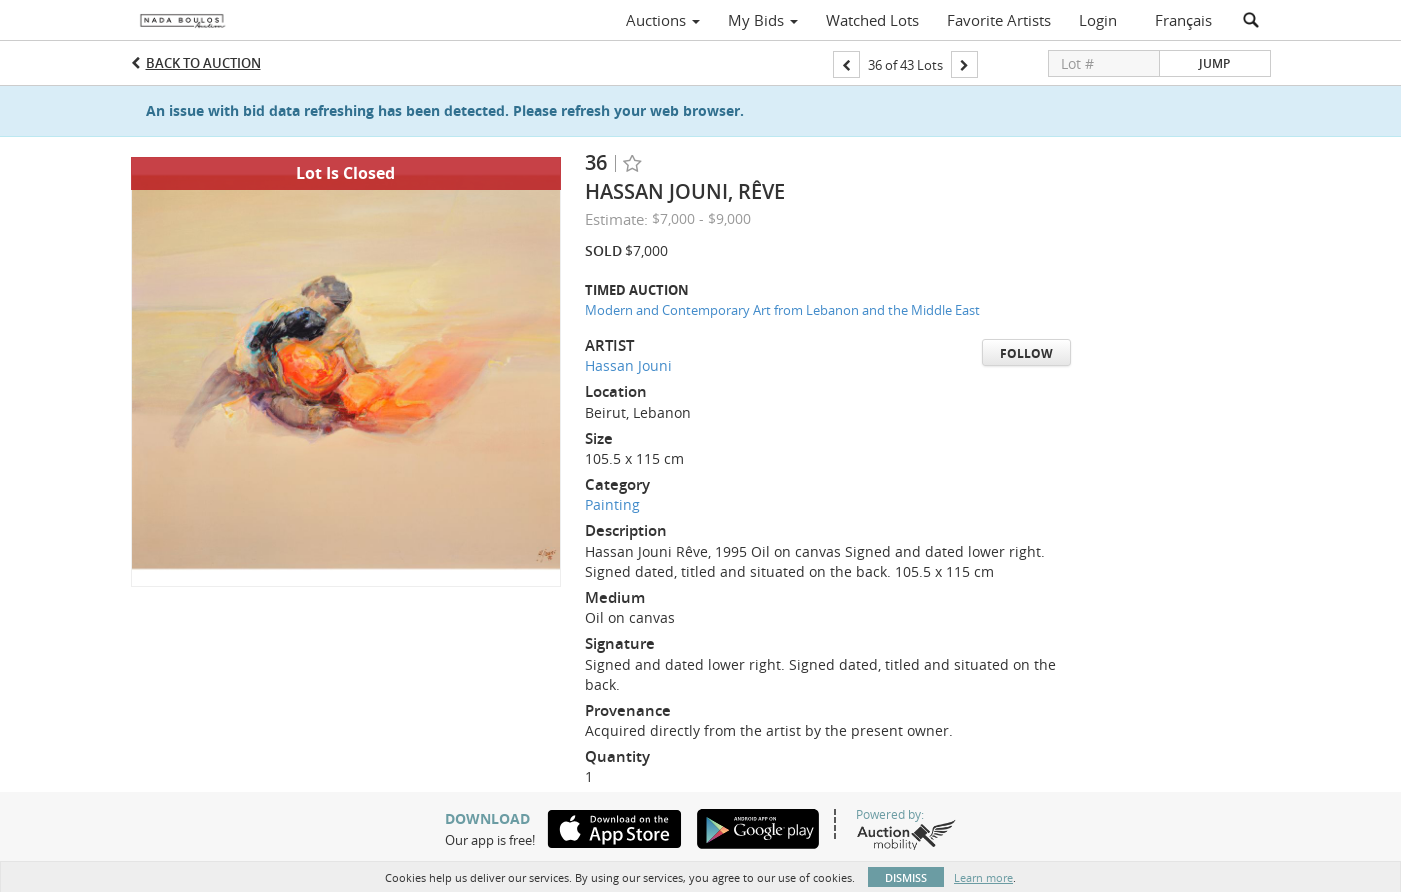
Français (1183, 20)
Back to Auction (203, 63)
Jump (1214, 63)
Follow (1026, 353)
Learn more (983, 877)
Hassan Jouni (628, 365)
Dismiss (906, 877)
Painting (612, 504)
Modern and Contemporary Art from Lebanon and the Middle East (782, 310)
